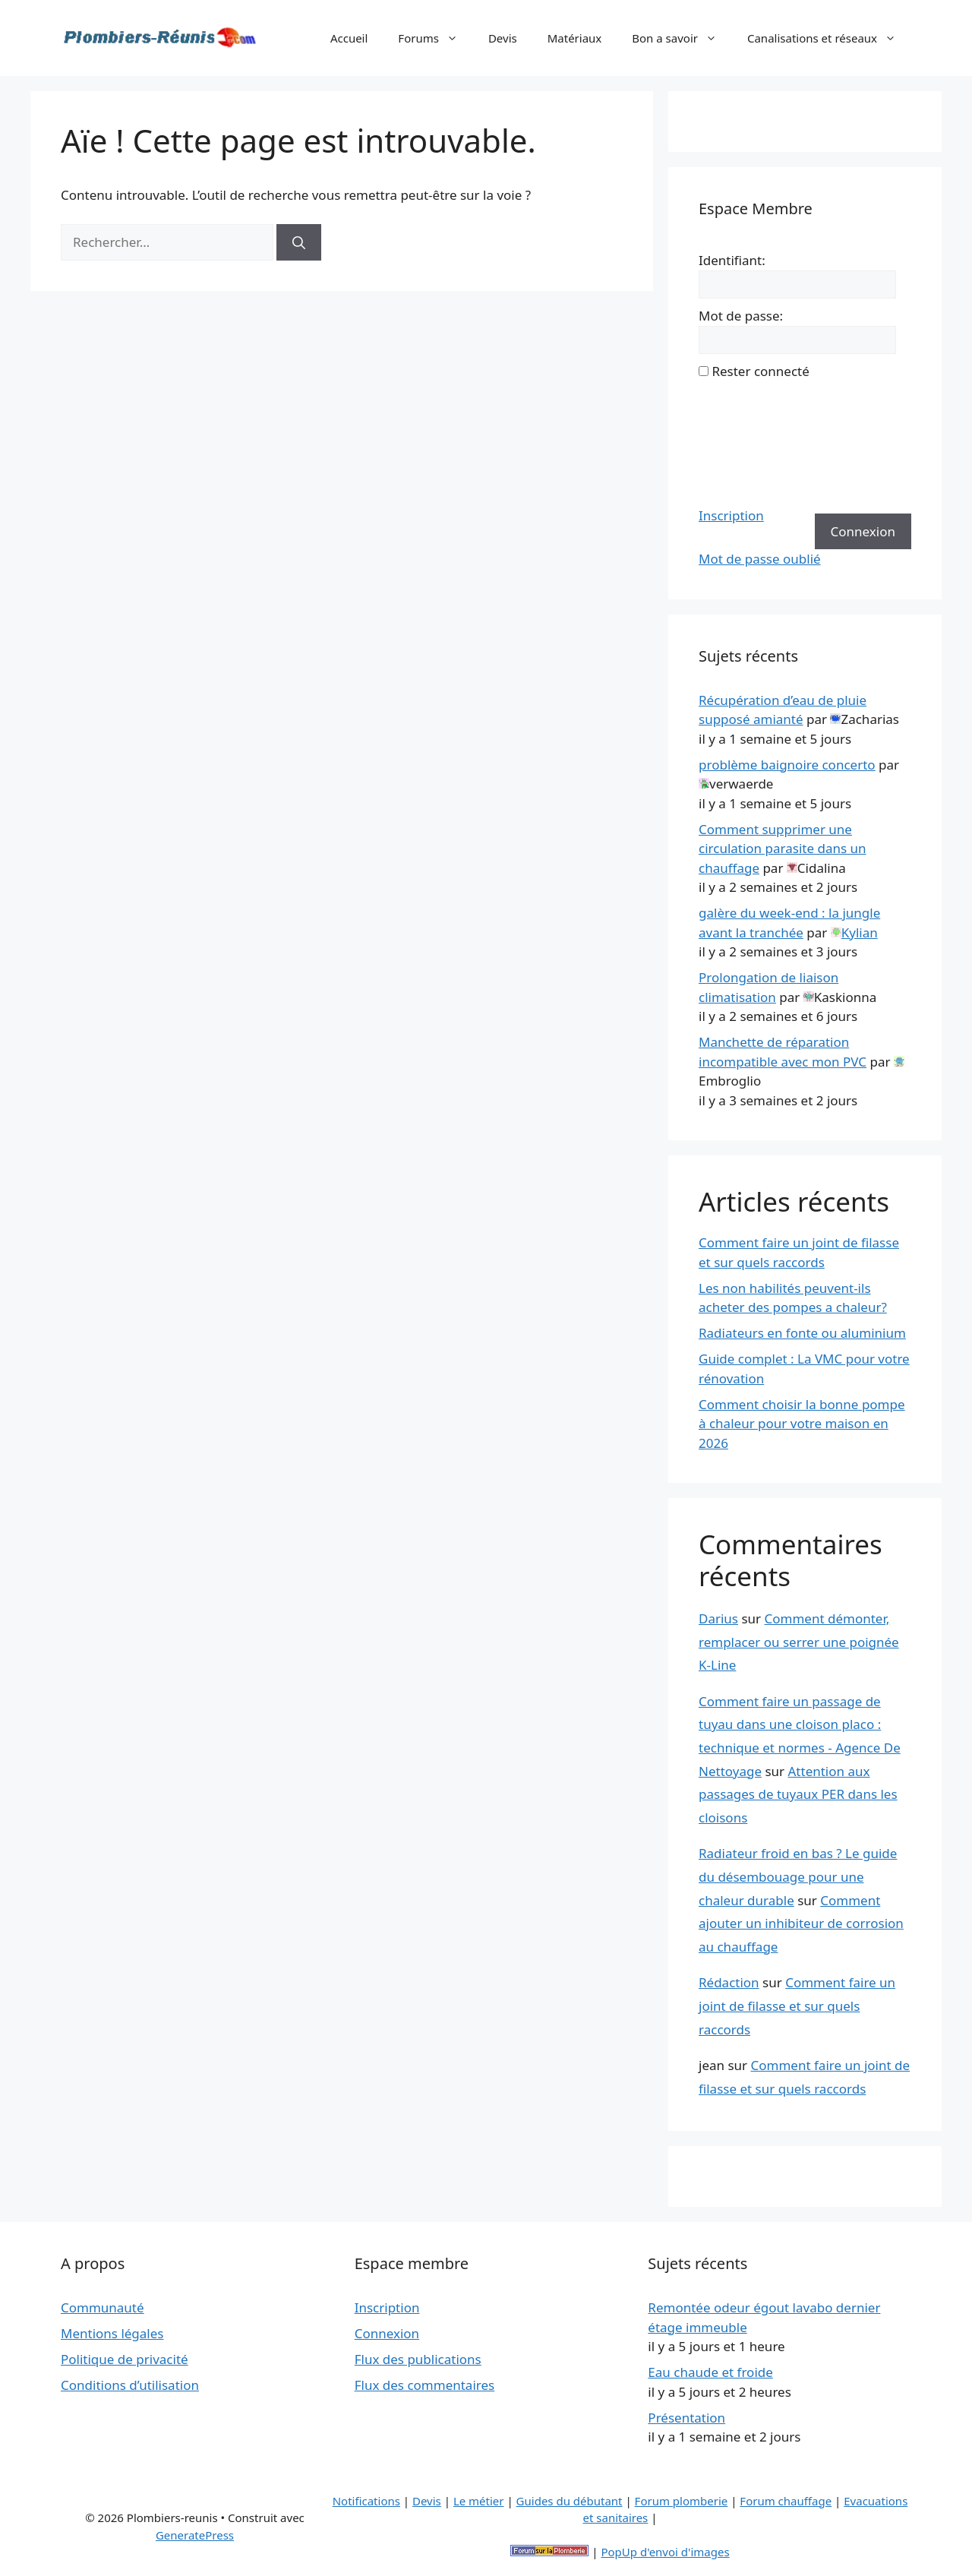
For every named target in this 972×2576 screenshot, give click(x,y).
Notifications (366, 2500)
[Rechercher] (298, 242)
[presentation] (761, 443)
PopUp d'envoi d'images (665, 2551)
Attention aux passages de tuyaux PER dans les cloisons (798, 1794)
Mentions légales (112, 2333)
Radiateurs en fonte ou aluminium (802, 1333)
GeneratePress (195, 2535)
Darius (718, 1618)
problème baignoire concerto (787, 764)
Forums (435, 38)
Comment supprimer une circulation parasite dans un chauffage (782, 848)
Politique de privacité (124, 2359)
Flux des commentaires (425, 2385)
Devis (502, 38)
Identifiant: (732, 260)
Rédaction (729, 1982)
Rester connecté (760, 371)
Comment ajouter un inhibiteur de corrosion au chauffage (801, 1923)
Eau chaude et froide (710, 2372)
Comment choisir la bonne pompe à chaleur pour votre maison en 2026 (802, 1423)
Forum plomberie (681, 2500)
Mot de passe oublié (760, 558)
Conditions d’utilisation (130, 2385)
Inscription (731, 515)
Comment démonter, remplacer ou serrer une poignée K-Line (799, 1642)
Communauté (102, 2307)
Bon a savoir (682, 38)
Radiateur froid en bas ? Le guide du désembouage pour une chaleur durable (798, 1876)
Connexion (863, 531)
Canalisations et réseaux (829, 38)
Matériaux (575, 38)
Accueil (349, 38)
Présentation (686, 2417)
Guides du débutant (569, 2500)
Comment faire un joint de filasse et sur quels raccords (797, 2005)
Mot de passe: (741, 315)
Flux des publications (418, 2359)
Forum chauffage (786, 2500)
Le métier (478, 2500)
